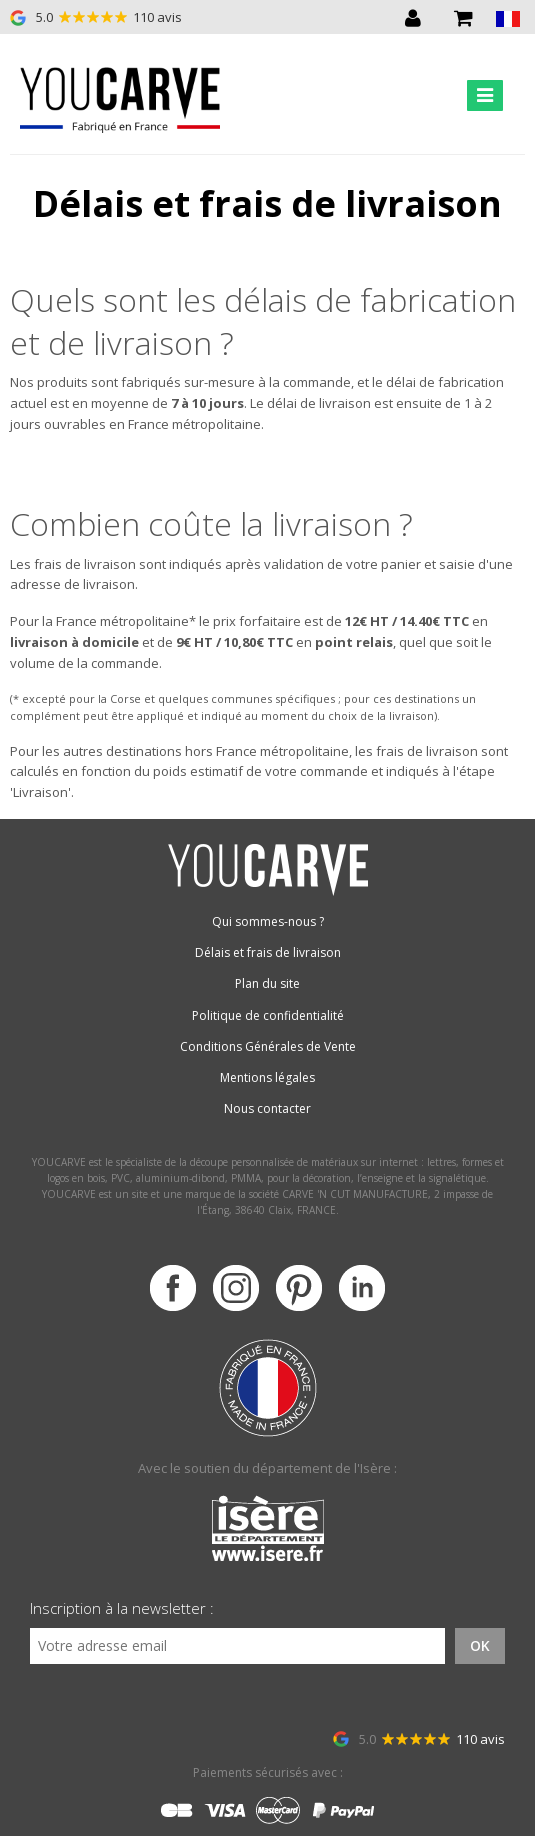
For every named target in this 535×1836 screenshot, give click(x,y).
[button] (508, 17)
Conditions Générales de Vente (268, 1046)
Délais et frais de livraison (268, 952)
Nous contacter (267, 1108)
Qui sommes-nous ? (268, 921)
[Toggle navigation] (485, 95)
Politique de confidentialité (268, 1015)
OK (480, 1645)
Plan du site (267, 983)
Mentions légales (267, 1077)
